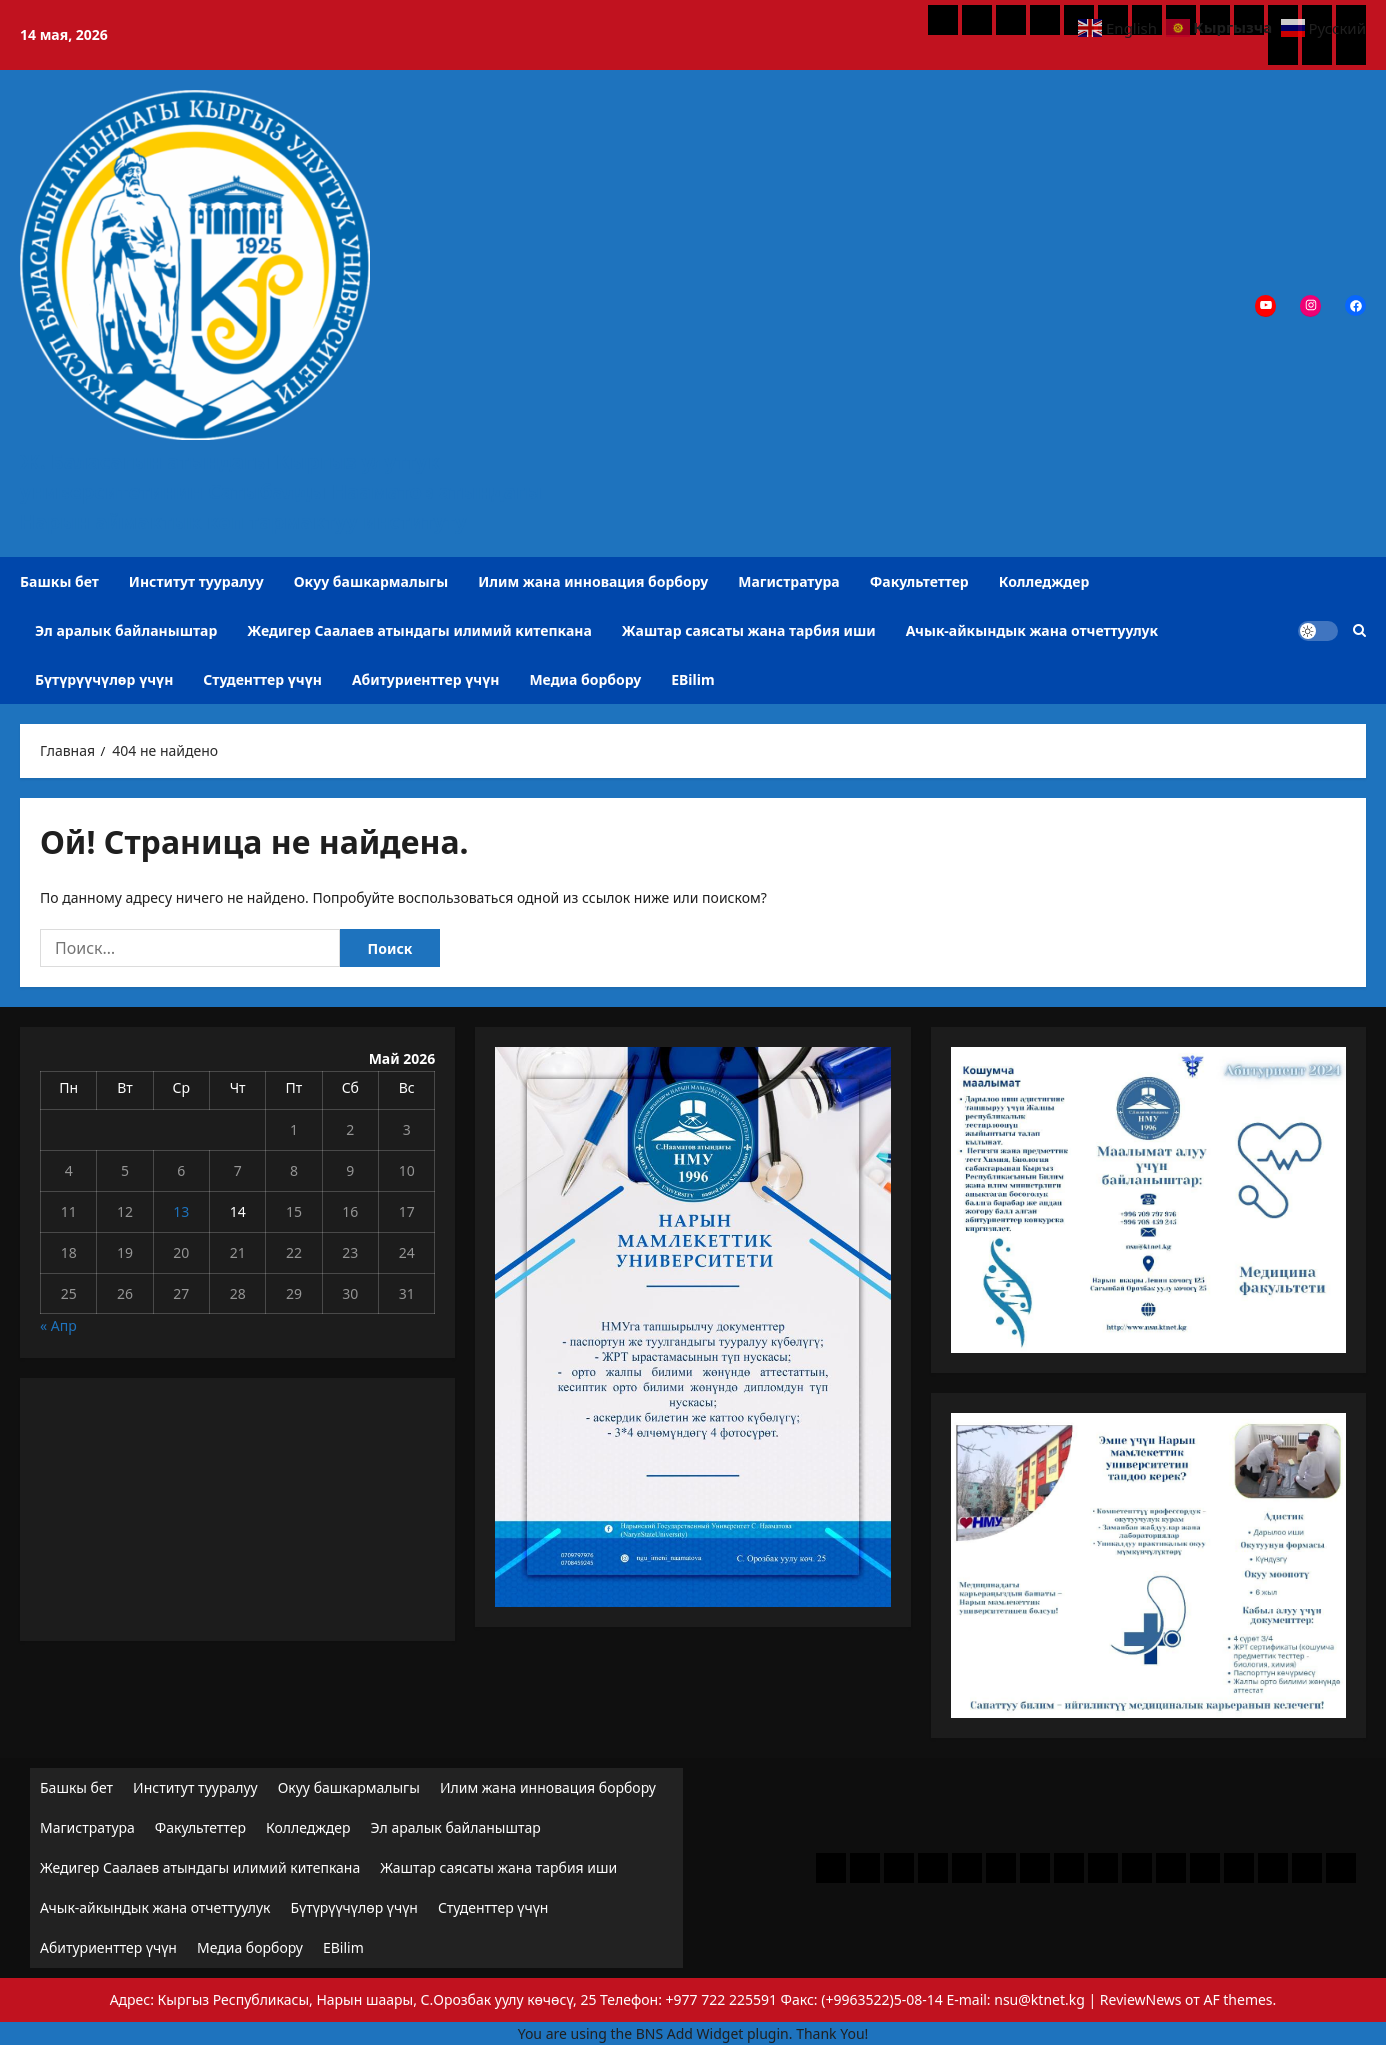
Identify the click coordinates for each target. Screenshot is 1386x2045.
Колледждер (1044, 581)
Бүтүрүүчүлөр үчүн (104, 679)
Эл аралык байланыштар (126, 630)
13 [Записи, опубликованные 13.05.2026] (181, 1211)
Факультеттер (919, 581)
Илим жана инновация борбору (593, 581)
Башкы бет (59, 581)
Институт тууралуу (196, 581)
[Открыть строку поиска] (1359, 630)
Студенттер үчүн (262, 679)
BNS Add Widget (690, 2033)
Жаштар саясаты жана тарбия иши (749, 630)
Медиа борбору (585, 679)
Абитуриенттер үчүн (426, 679)
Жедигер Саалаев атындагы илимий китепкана (419, 630)
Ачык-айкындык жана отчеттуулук (1032, 630)
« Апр (58, 1325)
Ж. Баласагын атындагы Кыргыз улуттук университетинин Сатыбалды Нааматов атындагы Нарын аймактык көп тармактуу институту (281, 491)
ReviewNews (1141, 1999)
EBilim (692, 679)
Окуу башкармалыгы (371, 581)
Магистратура (788, 581)
